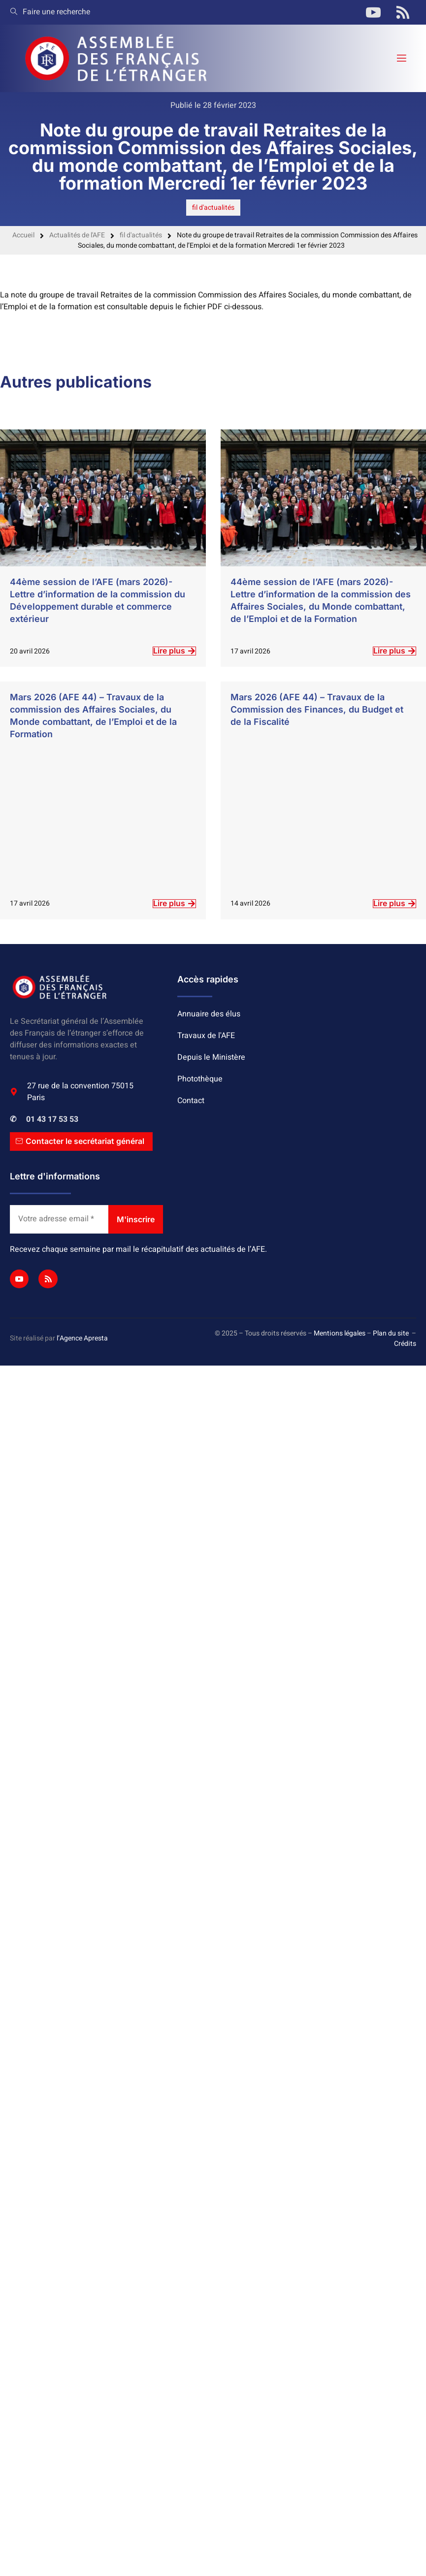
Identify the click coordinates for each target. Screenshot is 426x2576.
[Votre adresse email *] (59, 1220)
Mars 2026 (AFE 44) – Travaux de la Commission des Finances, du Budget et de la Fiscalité (316, 709)
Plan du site (391, 1333)
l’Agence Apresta (82, 1339)
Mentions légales (339, 1333)
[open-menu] (400, 58)
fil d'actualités (213, 207)
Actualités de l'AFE (77, 235)
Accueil (23, 235)
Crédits (405, 1343)
